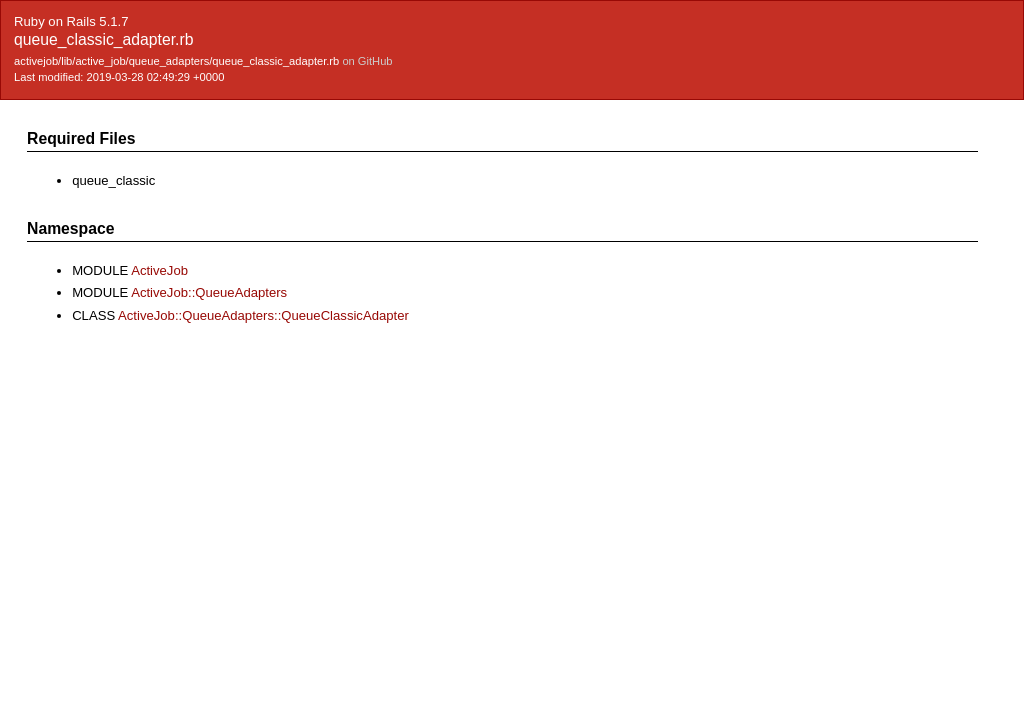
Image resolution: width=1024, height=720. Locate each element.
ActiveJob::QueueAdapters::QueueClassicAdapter (263, 315)
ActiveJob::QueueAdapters (209, 292)
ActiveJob (159, 270)
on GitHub (367, 61)
